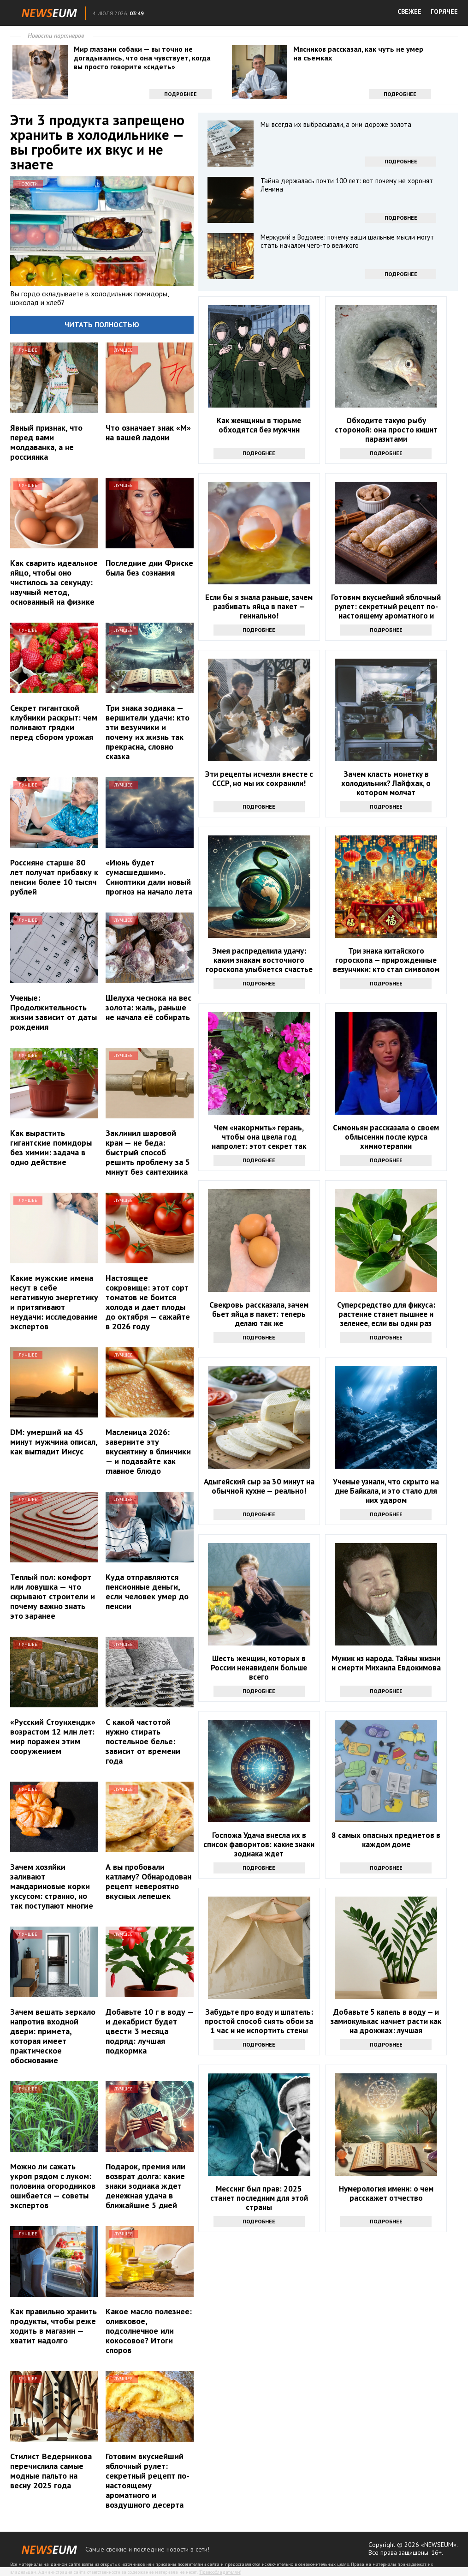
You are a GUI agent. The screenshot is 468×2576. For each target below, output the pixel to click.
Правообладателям (220, 2572)
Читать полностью (102, 324)
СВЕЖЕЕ (409, 11)
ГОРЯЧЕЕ (444, 11)
